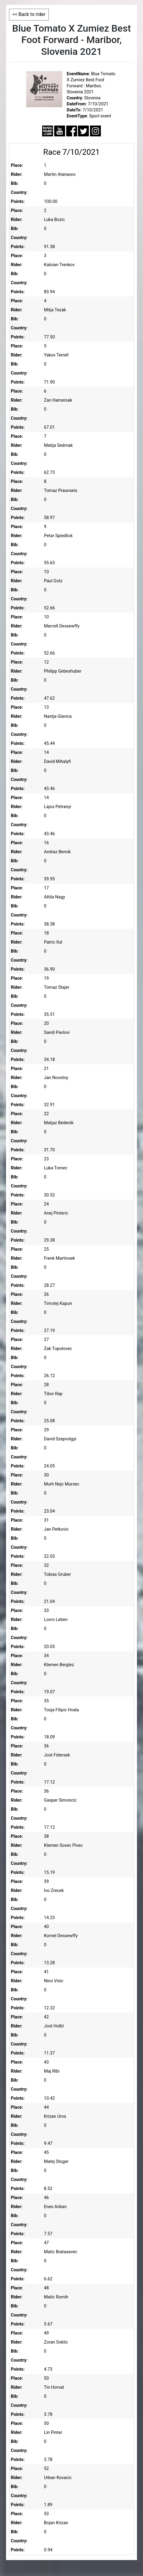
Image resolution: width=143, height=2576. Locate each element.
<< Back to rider (28, 14)
